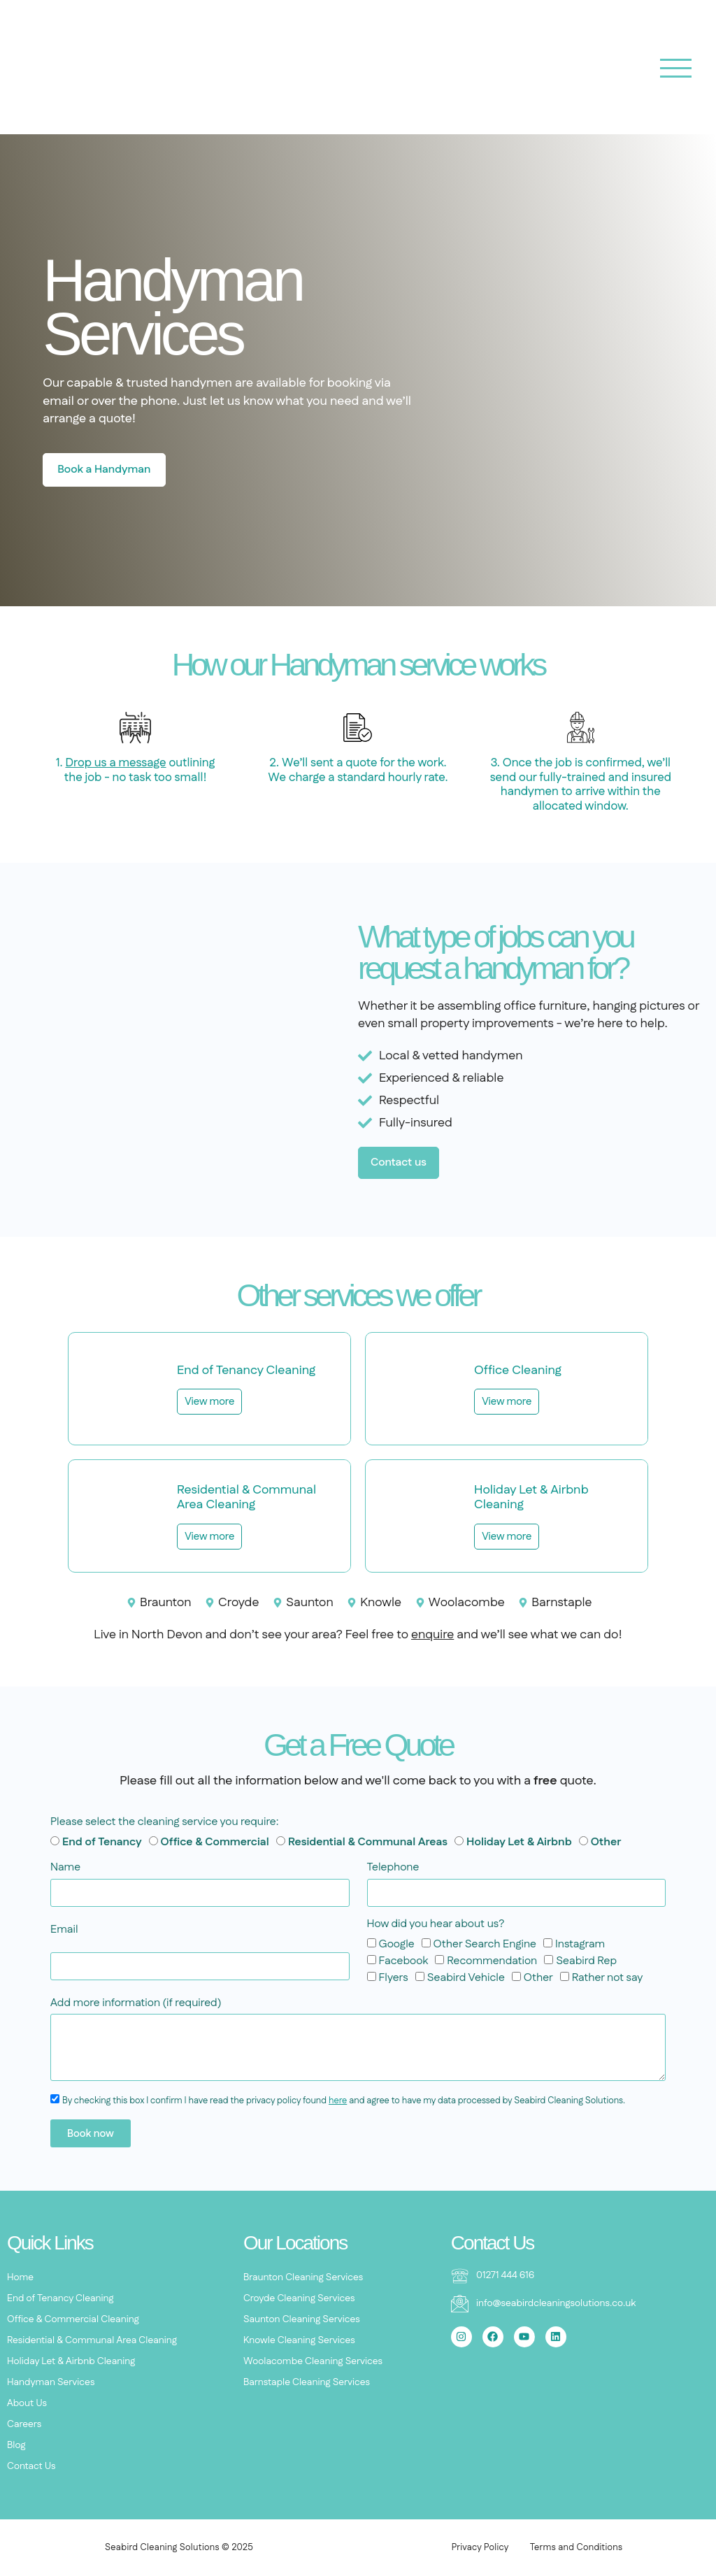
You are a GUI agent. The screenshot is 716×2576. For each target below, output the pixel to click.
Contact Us (31, 2466)
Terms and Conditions (576, 2547)
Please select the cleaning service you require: (164, 1822)
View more (209, 1401)
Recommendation (492, 1960)
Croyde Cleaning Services (299, 2298)
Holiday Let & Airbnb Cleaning (71, 2361)
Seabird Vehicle (466, 1977)
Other (538, 1977)
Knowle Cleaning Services (299, 2340)
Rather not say (607, 1977)
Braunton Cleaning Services (303, 2277)
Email (64, 1930)
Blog (16, 2445)
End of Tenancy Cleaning (60, 2298)
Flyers (393, 1977)
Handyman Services (50, 2382)
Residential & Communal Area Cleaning (92, 2340)
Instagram (580, 1943)
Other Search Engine (485, 1943)
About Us (27, 2403)
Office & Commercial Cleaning (73, 2319)
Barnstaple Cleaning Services (306, 2382)
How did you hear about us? (436, 1924)
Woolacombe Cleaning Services (312, 2361)
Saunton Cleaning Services (301, 2319)
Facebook (403, 1960)
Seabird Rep (586, 1960)
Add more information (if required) (136, 2003)
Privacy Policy (480, 2547)
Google (396, 1943)
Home (20, 2277)
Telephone (393, 1868)
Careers (24, 2424)
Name (65, 1868)
